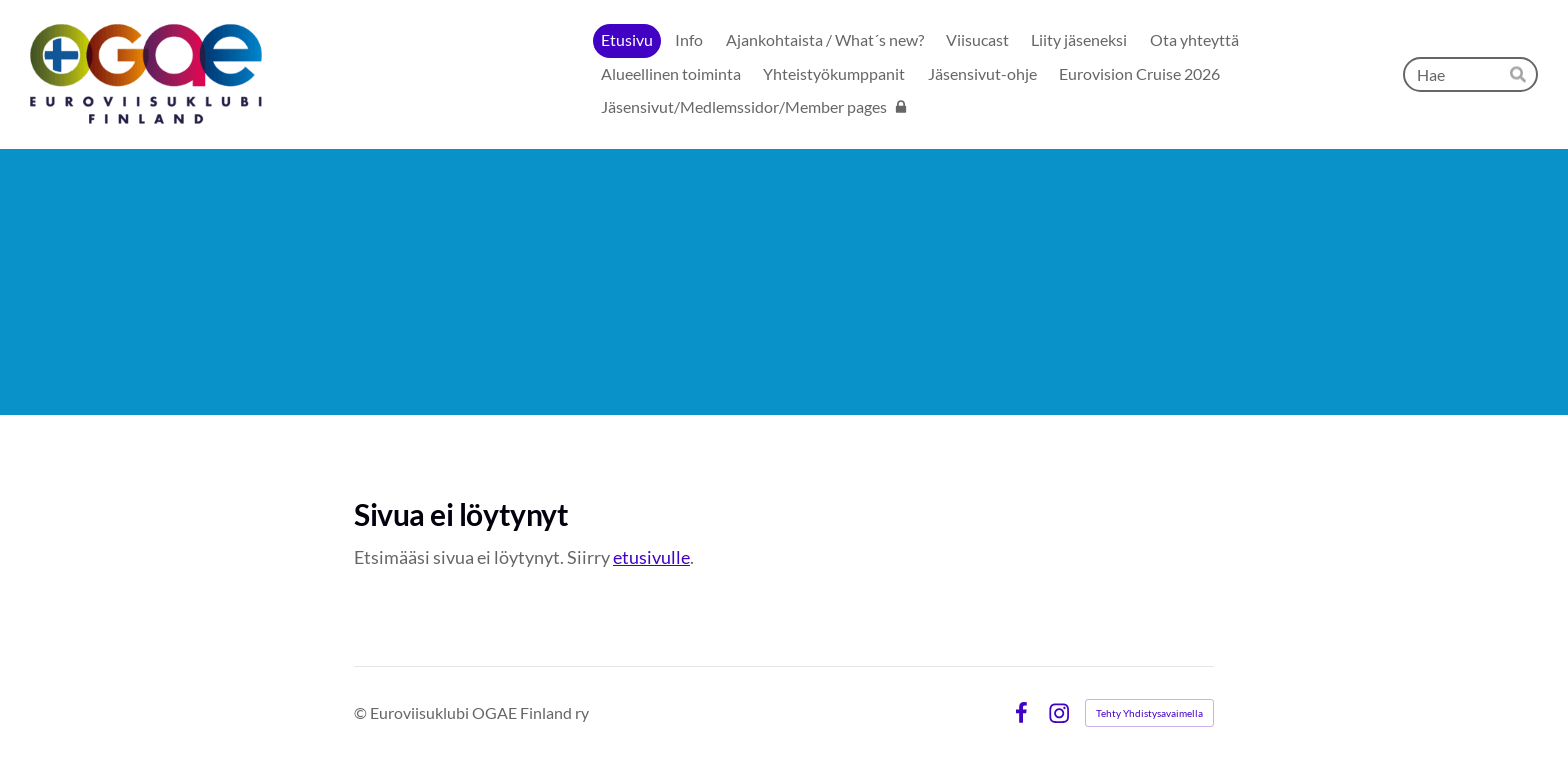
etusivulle (651, 557)
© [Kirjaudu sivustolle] (362, 712)
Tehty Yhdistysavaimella (1149, 713)
